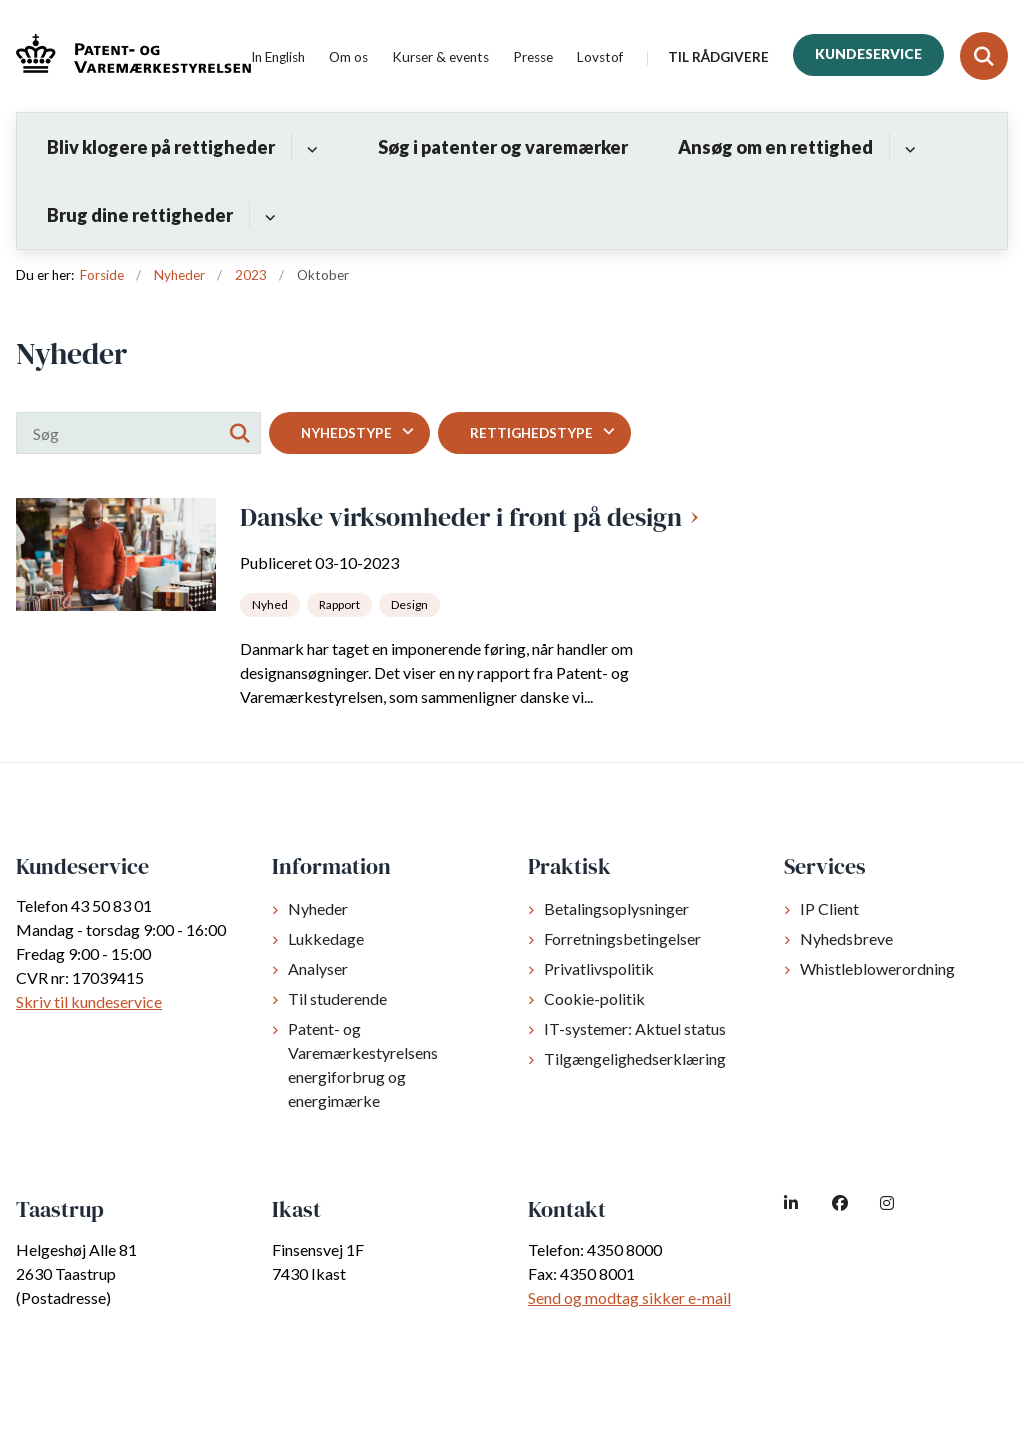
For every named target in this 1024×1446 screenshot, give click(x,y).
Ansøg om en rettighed (775, 147)
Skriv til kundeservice (89, 1001)
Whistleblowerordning (877, 968)
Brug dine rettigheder (140, 215)
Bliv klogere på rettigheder (161, 147)
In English (278, 58)
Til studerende (337, 998)
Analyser (318, 968)
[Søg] (138, 433)
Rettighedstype (531, 433)
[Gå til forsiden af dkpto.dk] (125, 56)
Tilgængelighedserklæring (635, 1058)
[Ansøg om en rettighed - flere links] (907, 147)
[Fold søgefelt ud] (984, 56)
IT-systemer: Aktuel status (635, 1028)
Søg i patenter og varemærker (503, 147)
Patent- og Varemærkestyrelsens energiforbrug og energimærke (363, 1064)
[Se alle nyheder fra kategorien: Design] (411, 602)
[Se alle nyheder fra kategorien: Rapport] (341, 602)
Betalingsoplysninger (616, 908)
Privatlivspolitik (599, 968)
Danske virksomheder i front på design (461, 517)
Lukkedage (326, 938)
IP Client (829, 908)
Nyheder (318, 908)
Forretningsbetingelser (622, 938)
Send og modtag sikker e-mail (629, 1297)
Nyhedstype (346, 433)
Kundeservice (868, 54)
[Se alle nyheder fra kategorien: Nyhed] (272, 602)
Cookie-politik (594, 998)
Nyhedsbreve (846, 938)
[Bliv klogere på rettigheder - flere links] (309, 147)
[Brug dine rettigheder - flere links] (267, 215)
